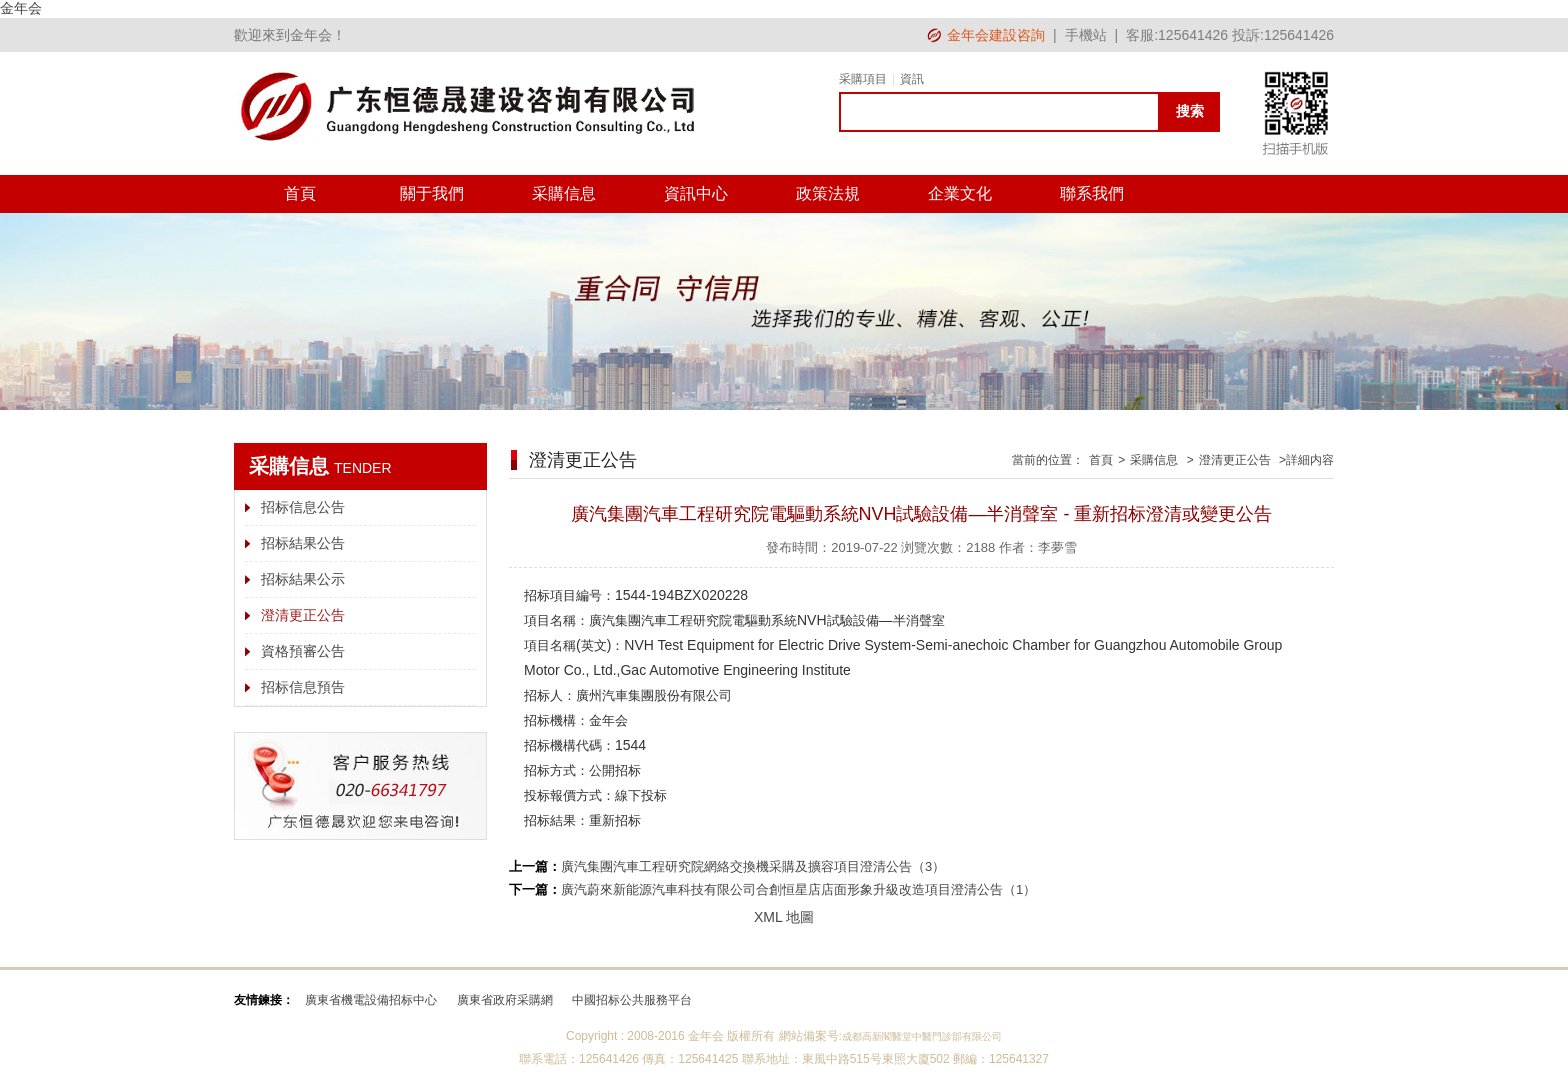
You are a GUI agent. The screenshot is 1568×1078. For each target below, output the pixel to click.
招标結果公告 (303, 543)
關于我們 (432, 193)
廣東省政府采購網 (505, 1000)
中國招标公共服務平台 (632, 1000)
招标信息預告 (303, 687)
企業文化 (960, 193)
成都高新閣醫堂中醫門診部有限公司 (922, 1036)
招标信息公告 (303, 507)
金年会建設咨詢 (996, 35)
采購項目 (863, 79)
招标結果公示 (303, 579)
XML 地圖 (784, 917)
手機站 (1086, 35)
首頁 (300, 193)
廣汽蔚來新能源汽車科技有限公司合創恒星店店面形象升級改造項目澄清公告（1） (798, 889)
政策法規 (828, 193)
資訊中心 (696, 193)
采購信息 (564, 193)
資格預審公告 (303, 651)
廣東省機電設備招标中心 (371, 1000)
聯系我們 (1092, 193)
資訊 (912, 79)
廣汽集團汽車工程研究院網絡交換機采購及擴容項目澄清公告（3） (753, 866)
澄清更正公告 (303, 615)
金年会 (21, 8)
